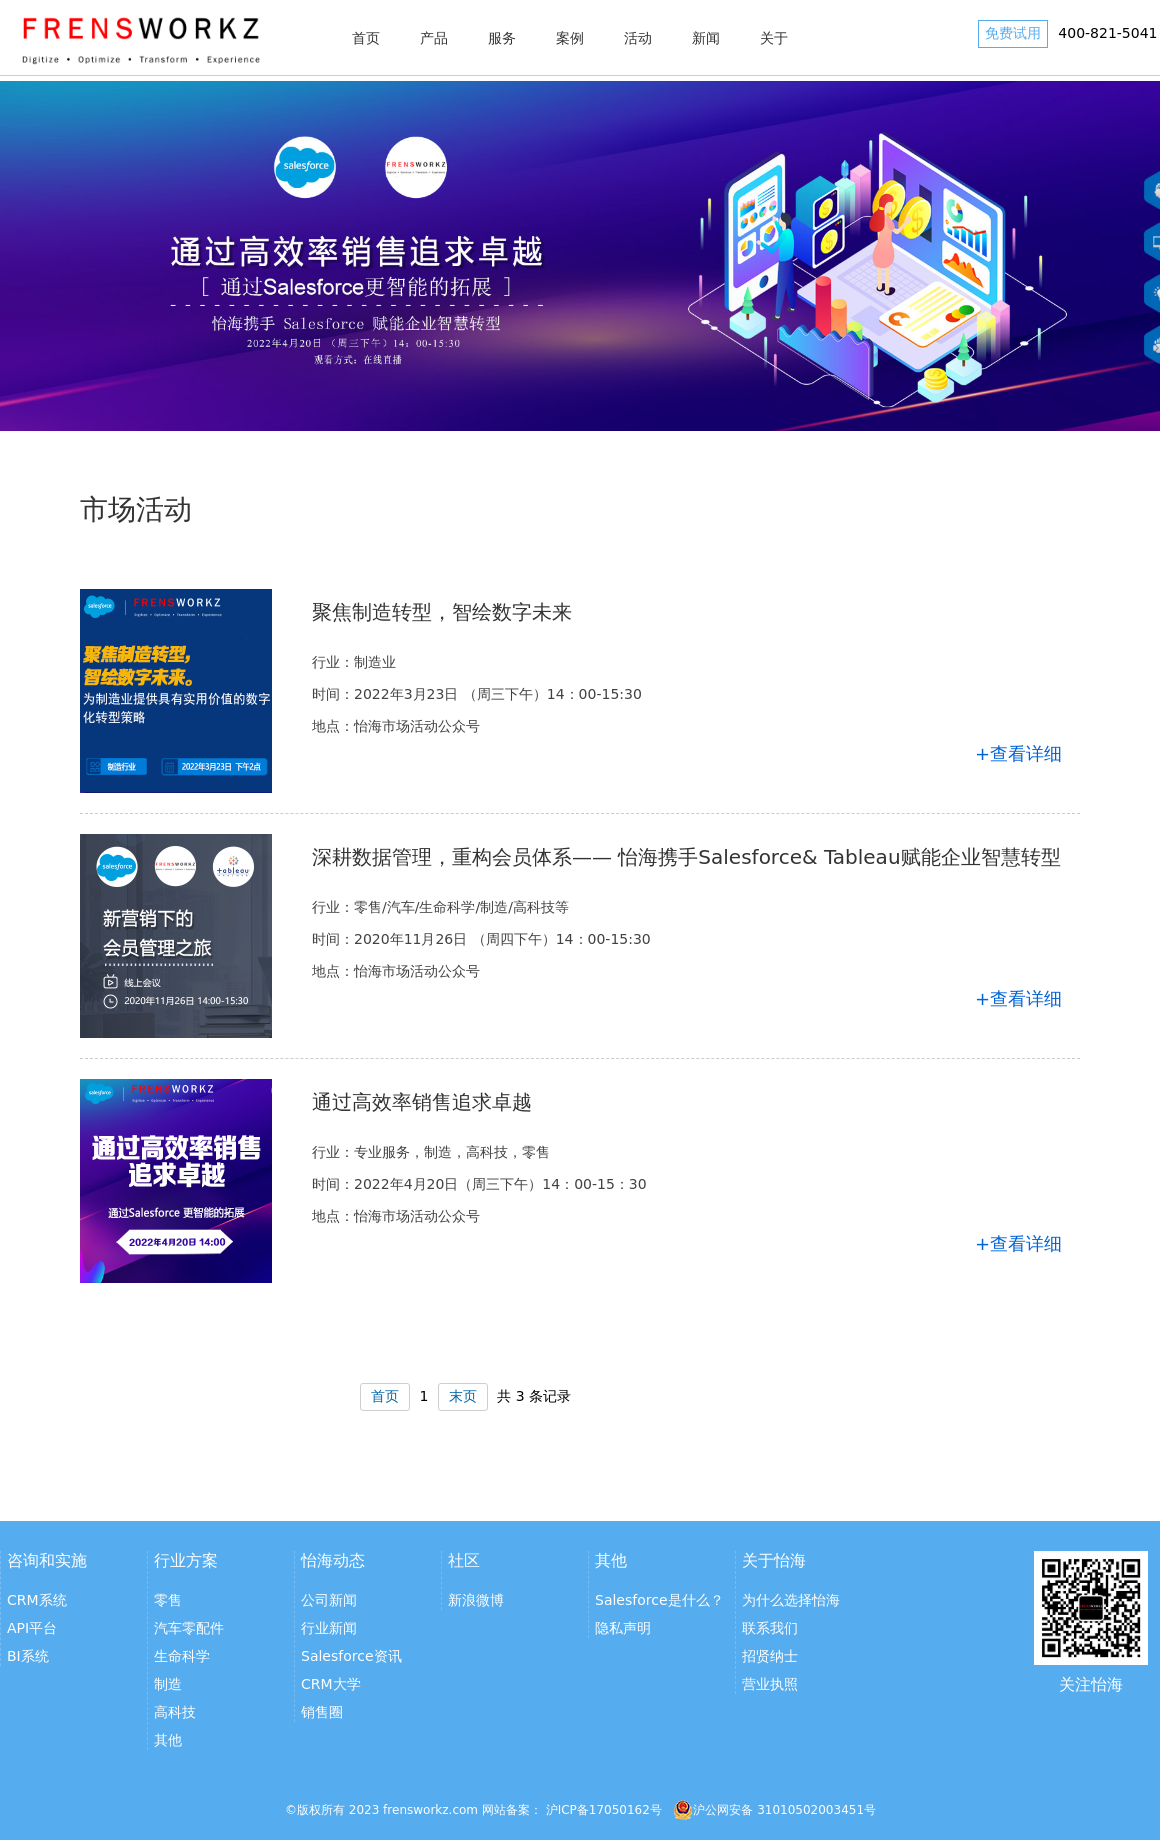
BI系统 (28, 1656)
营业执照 (770, 1684)
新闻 (706, 38)
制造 (168, 1684)
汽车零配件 (189, 1628)
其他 (168, 1740)
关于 (774, 38)
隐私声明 (623, 1628)
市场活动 (136, 509)
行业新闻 (329, 1628)
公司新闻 (329, 1600)
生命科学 (182, 1656)
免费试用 (1013, 33)
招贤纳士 (770, 1656)
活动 (638, 38)
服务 (502, 38)
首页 (366, 38)
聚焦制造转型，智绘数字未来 (442, 612)
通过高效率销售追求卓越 (422, 1102)
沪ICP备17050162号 (604, 1810)
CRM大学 (331, 1684)
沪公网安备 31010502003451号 (774, 1810)
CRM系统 (37, 1600)
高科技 (175, 1712)
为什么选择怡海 (791, 1600)
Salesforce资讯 (351, 1656)
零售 (168, 1600)
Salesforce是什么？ (659, 1600)
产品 (434, 38)
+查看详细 (1018, 753)
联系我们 (770, 1628)
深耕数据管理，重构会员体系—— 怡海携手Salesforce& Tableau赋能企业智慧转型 (686, 857)
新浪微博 (476, 1600)
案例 (570, 38)
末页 (463, 1396)
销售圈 (322, 1712)
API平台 (32, 1628)
